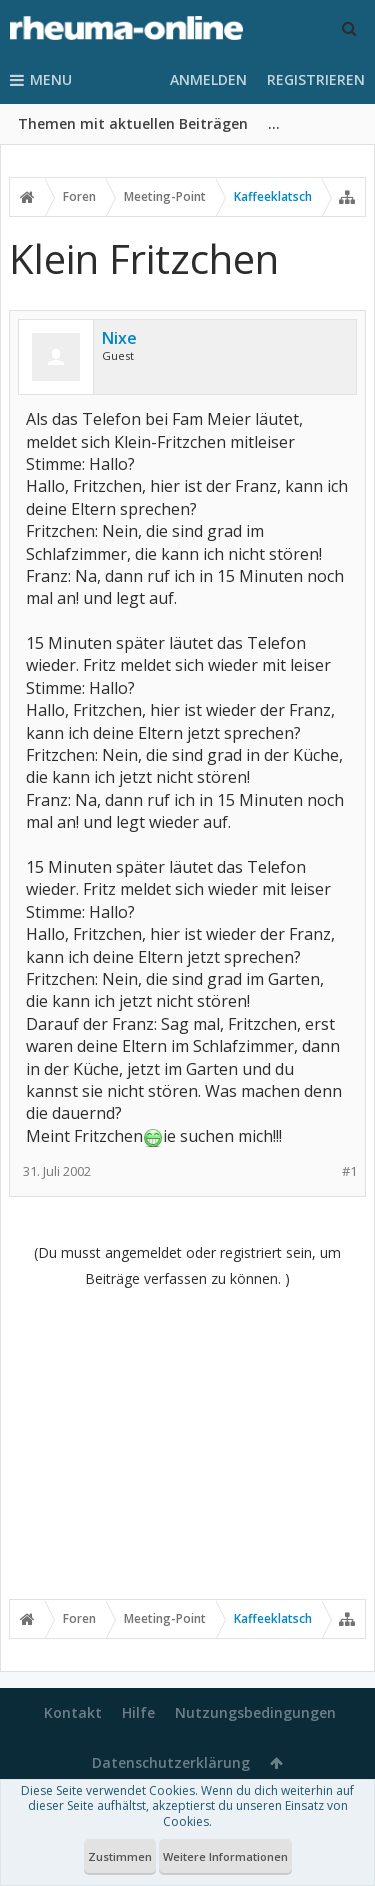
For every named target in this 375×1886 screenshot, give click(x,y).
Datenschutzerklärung (171, 1762)
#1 (349, 1171)
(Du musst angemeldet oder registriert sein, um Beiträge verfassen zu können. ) (187, 1265)
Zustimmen (120, 1856)
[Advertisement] (187, 1443)
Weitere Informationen (225, 1856)
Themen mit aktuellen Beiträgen (133, 123)
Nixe (119, 338)
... (274, 123)
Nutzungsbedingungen (255, 1712)
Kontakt (73, 1712)
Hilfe (138, 1712)
